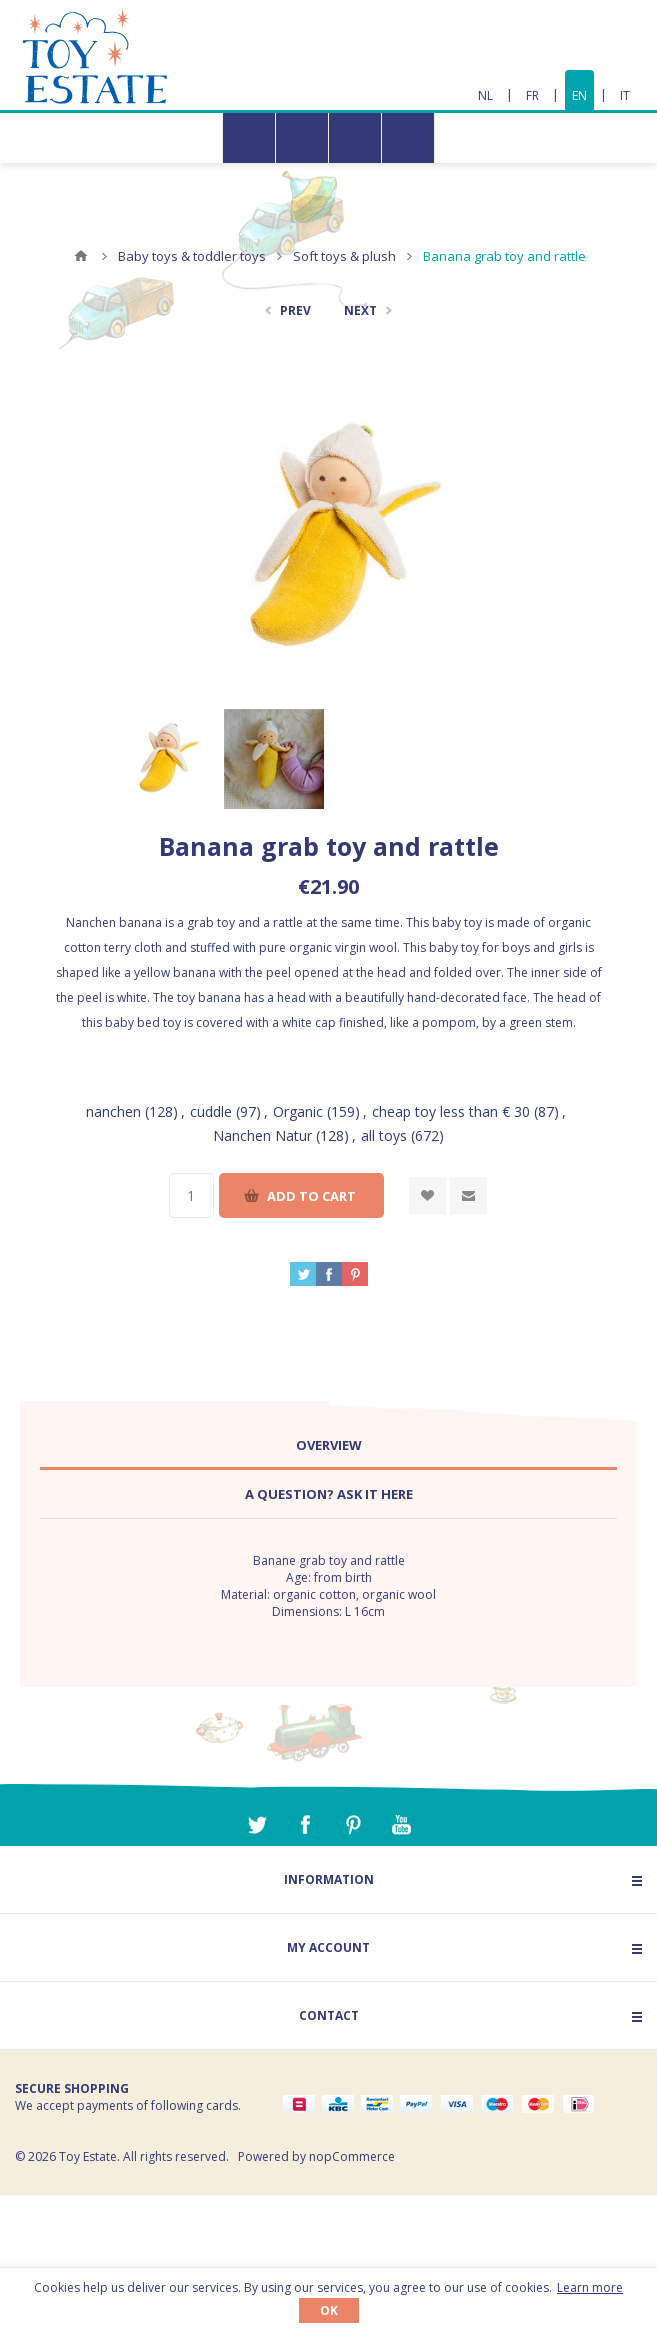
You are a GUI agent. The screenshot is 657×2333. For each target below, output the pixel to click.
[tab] (328, 1445)
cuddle (211, 1111)
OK (329, 2310)
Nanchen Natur (262, 1135)
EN (579, 95)
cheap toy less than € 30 (451, 1111)
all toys (384, 1135)
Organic (298, 1111)
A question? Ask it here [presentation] (329, 1494)
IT (625, 95)
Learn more (590, 2287)
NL (485, 95)
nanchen (113, 1111)
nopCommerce (352, 2156)
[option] (164, 759)
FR (532, 95)
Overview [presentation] (329, 1445)
